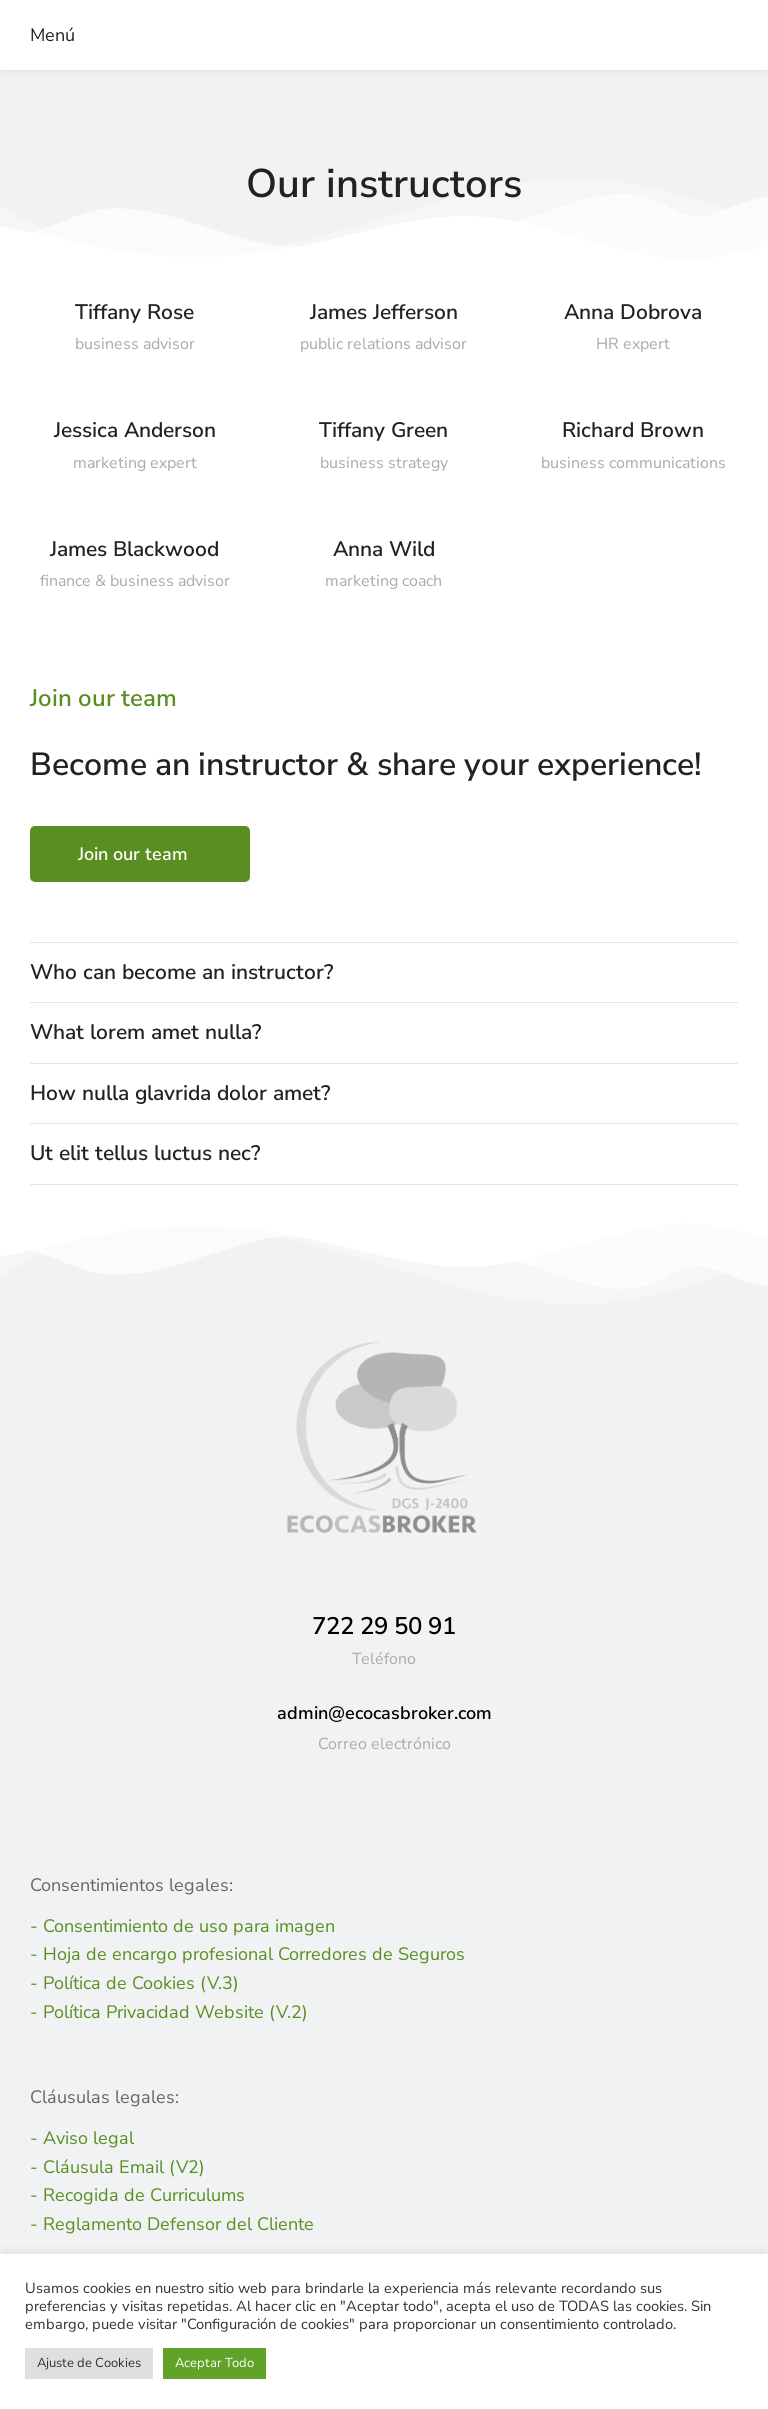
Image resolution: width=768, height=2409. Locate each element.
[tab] (384, 972)
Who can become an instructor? (181, 972)
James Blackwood (134, 549)
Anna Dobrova (633, 312)
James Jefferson (384, 312)
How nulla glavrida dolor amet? (180, 1093)
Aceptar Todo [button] (214, 2363)
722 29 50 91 (384, 1626)
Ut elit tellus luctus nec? (145, 1153)
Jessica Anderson (135, 430)
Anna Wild (384, 549)
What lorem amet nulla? (145, 1032)
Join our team (133, 854)
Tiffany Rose (134, 312)
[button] (47, 35)
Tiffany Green (383, 430)
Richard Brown (633, 430)
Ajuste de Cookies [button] (89, 2363)
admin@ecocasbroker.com (384, 1713)
